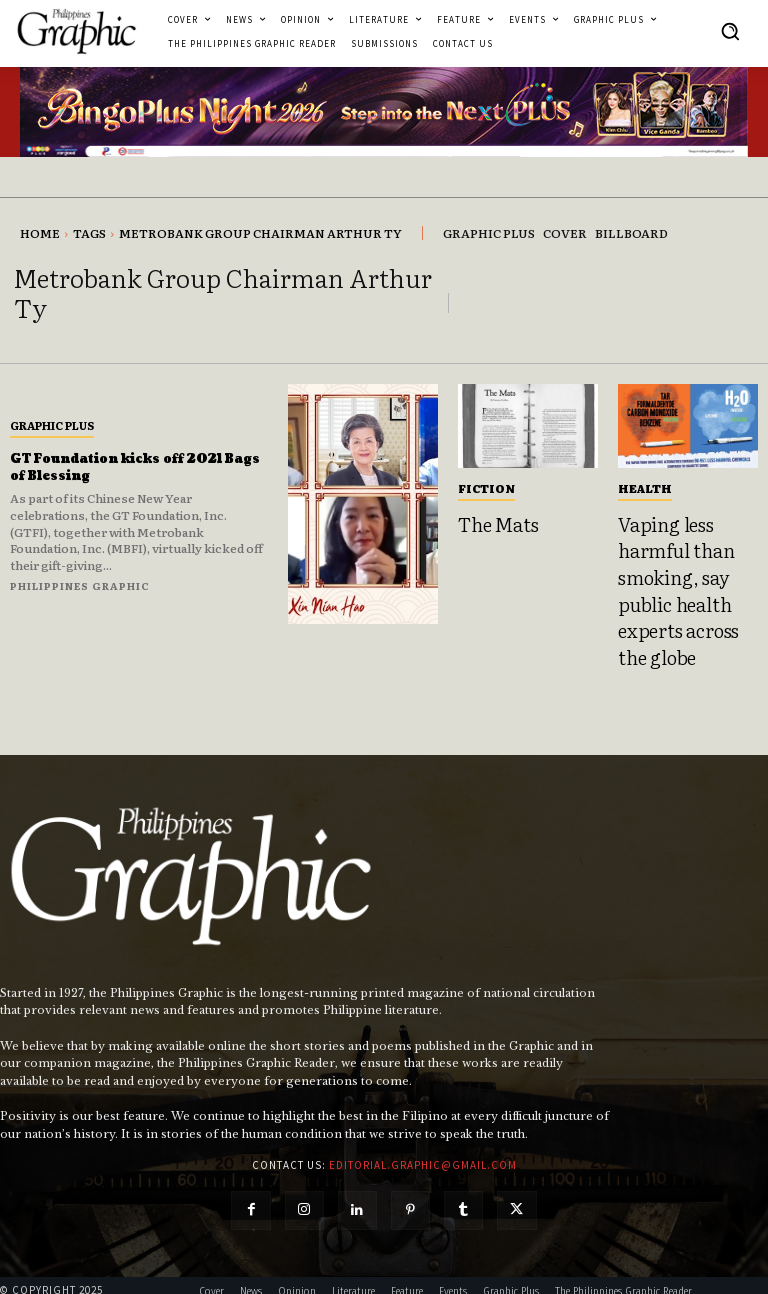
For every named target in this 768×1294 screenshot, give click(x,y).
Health (645, 488)
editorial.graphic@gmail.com (423, 1140)
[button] (730, 31)
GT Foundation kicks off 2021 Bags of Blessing (137, 467)
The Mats (492, 522)
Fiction (486, 488)
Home (40, 233)
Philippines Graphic (80, 585)
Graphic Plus (52, 425)
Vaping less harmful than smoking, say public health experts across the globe (682, 578)
